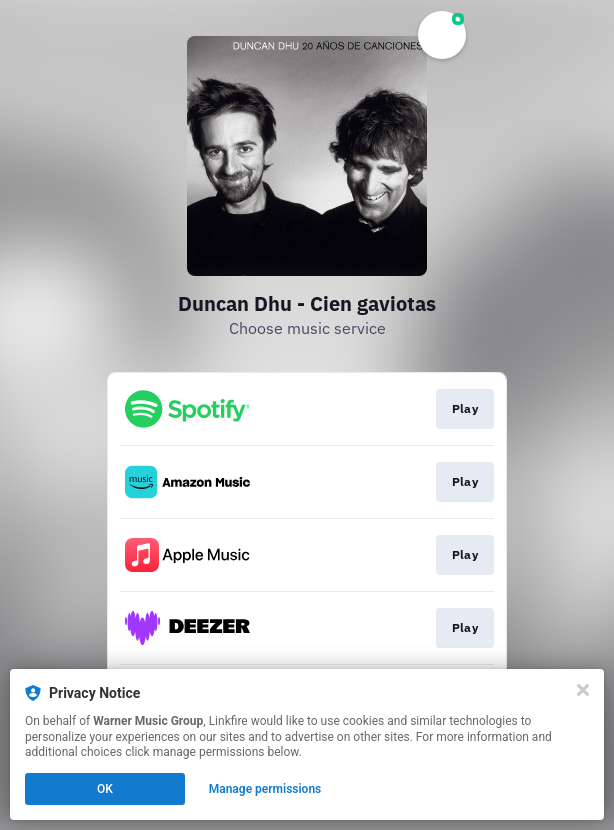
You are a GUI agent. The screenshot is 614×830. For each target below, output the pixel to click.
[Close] (583, 690)
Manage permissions (265, 789)
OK (105, 789)
